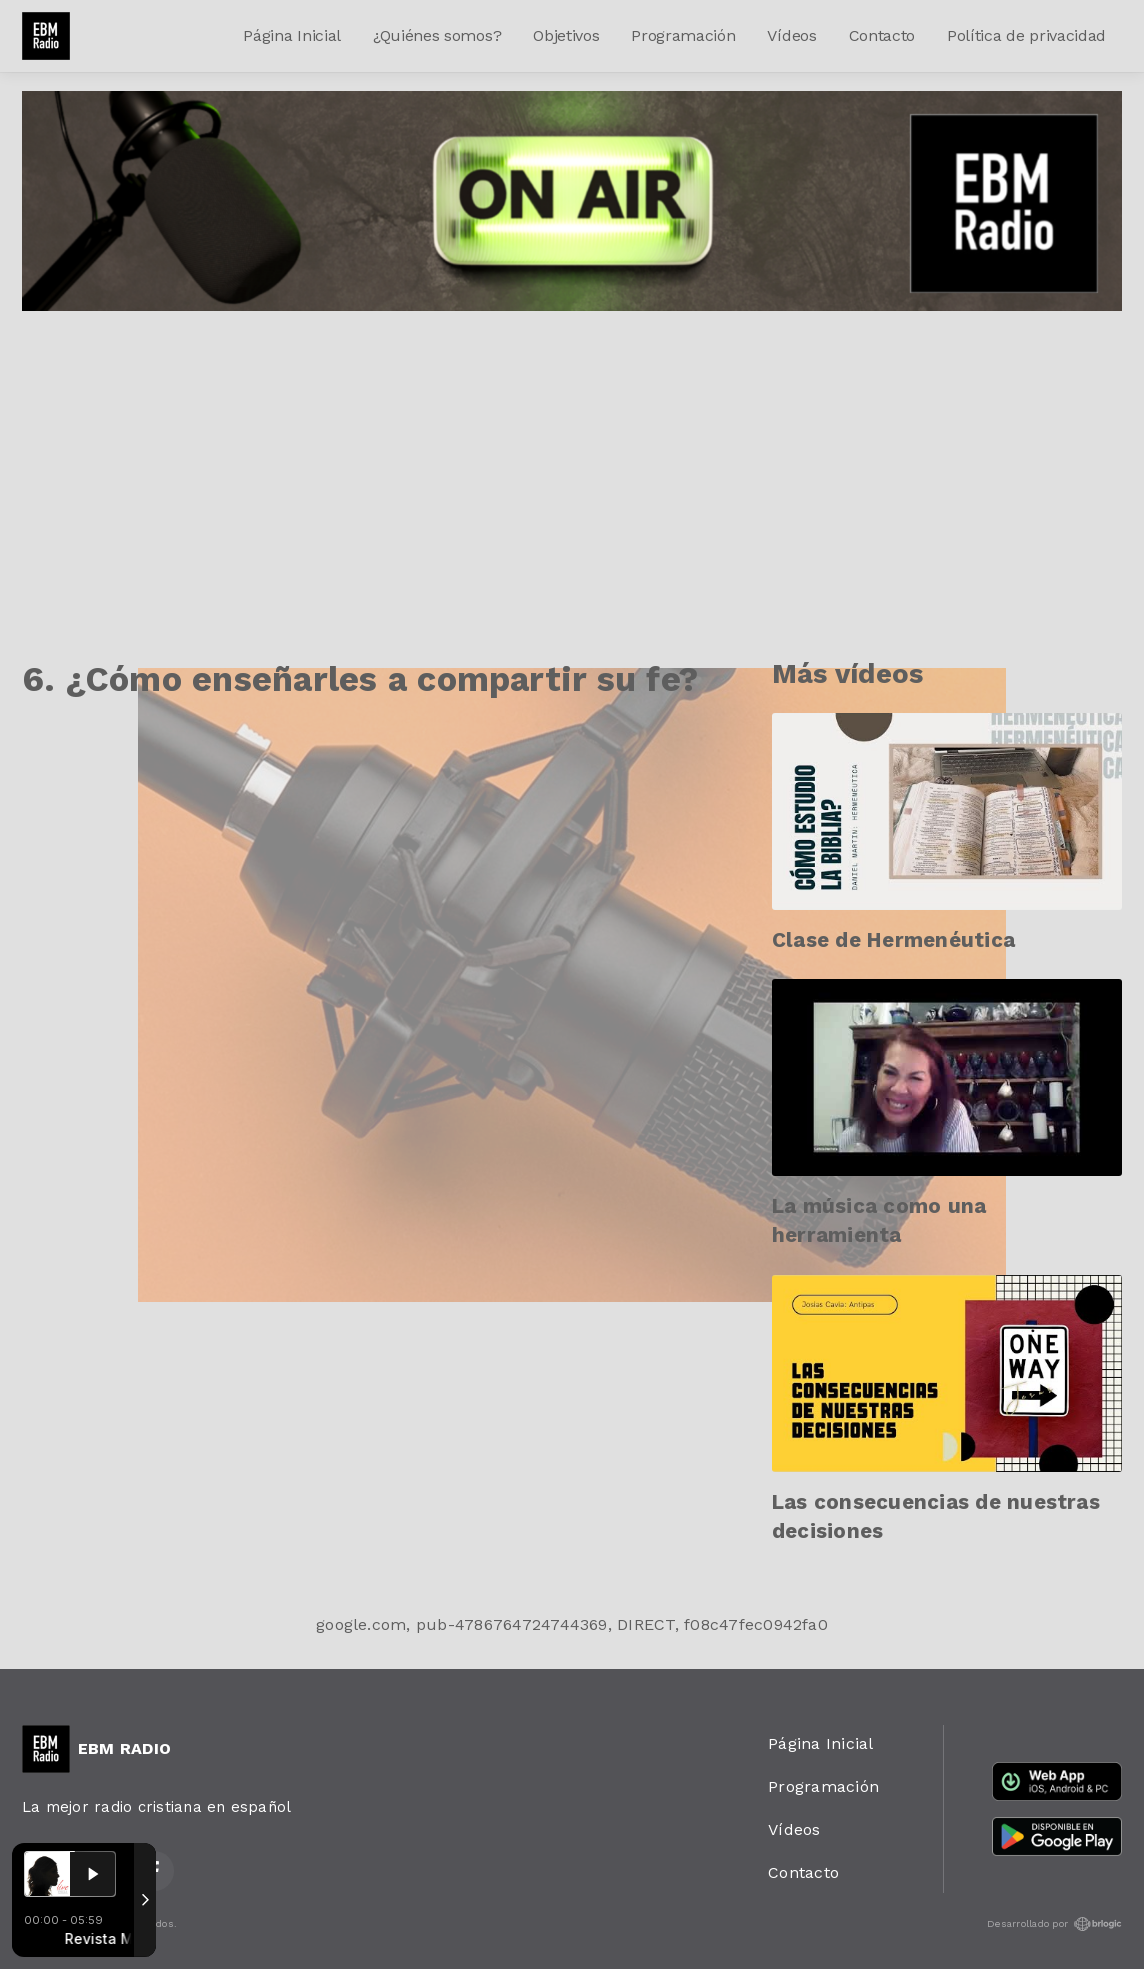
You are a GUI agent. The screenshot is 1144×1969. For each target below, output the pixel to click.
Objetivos (566, 35)
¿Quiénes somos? (437, 35)
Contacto (882, 35)
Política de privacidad (1026, 35)
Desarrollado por (1054, 1924)
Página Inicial (292, 35)
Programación (683, 35)
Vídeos (791, 35)
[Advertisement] (572, 461)
